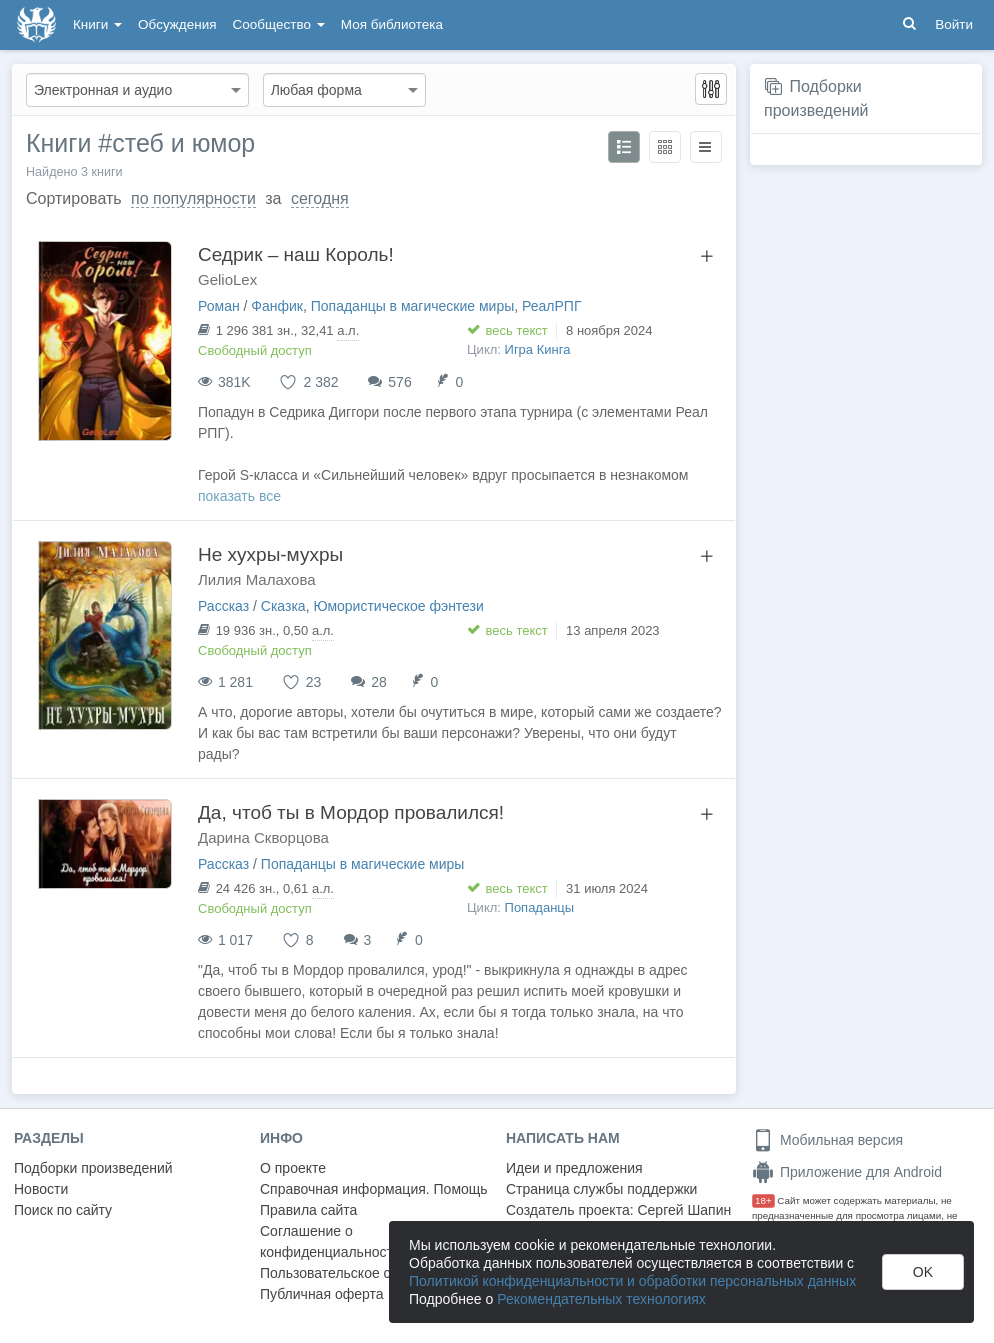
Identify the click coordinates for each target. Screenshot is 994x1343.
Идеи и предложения (574, 1168)
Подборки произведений (93, 1168)
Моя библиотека (392, 24)
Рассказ (223, 606)
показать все (239, 496)
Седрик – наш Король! (296, 254)
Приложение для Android (847, 1172)
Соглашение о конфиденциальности (330, 1241)
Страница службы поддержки (601, 1189)
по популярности (193, 198)
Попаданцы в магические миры (413, 306)
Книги (97, 24)
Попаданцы (540, 907)
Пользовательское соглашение (361, 1273)
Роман (219, 306)
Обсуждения (177, 24)
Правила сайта (308, 1210)
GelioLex (227, 279)
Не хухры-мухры (270, 554)
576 (399, 382)
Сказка (283, 606)
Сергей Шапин (684, 1210)
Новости (41, 1189)
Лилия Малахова (257, 579)
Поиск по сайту (63, 1210)
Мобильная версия (827, 1140)
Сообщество (279, 24)
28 (379, 682)
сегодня (320, 198)
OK (923, 1272)
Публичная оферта (322, 1294)
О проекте (293, 1168)
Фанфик (277, 306)
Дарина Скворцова (263, 837)
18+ (763, 1200)
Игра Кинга (538, 349)
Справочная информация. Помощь (374, 1189)
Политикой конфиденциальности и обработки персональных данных (632, 1281)
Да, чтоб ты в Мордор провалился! (351, 812)
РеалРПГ (551, 306)
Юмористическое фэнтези (398, 606)
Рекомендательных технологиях (601, 1299)
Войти (954, 24)
